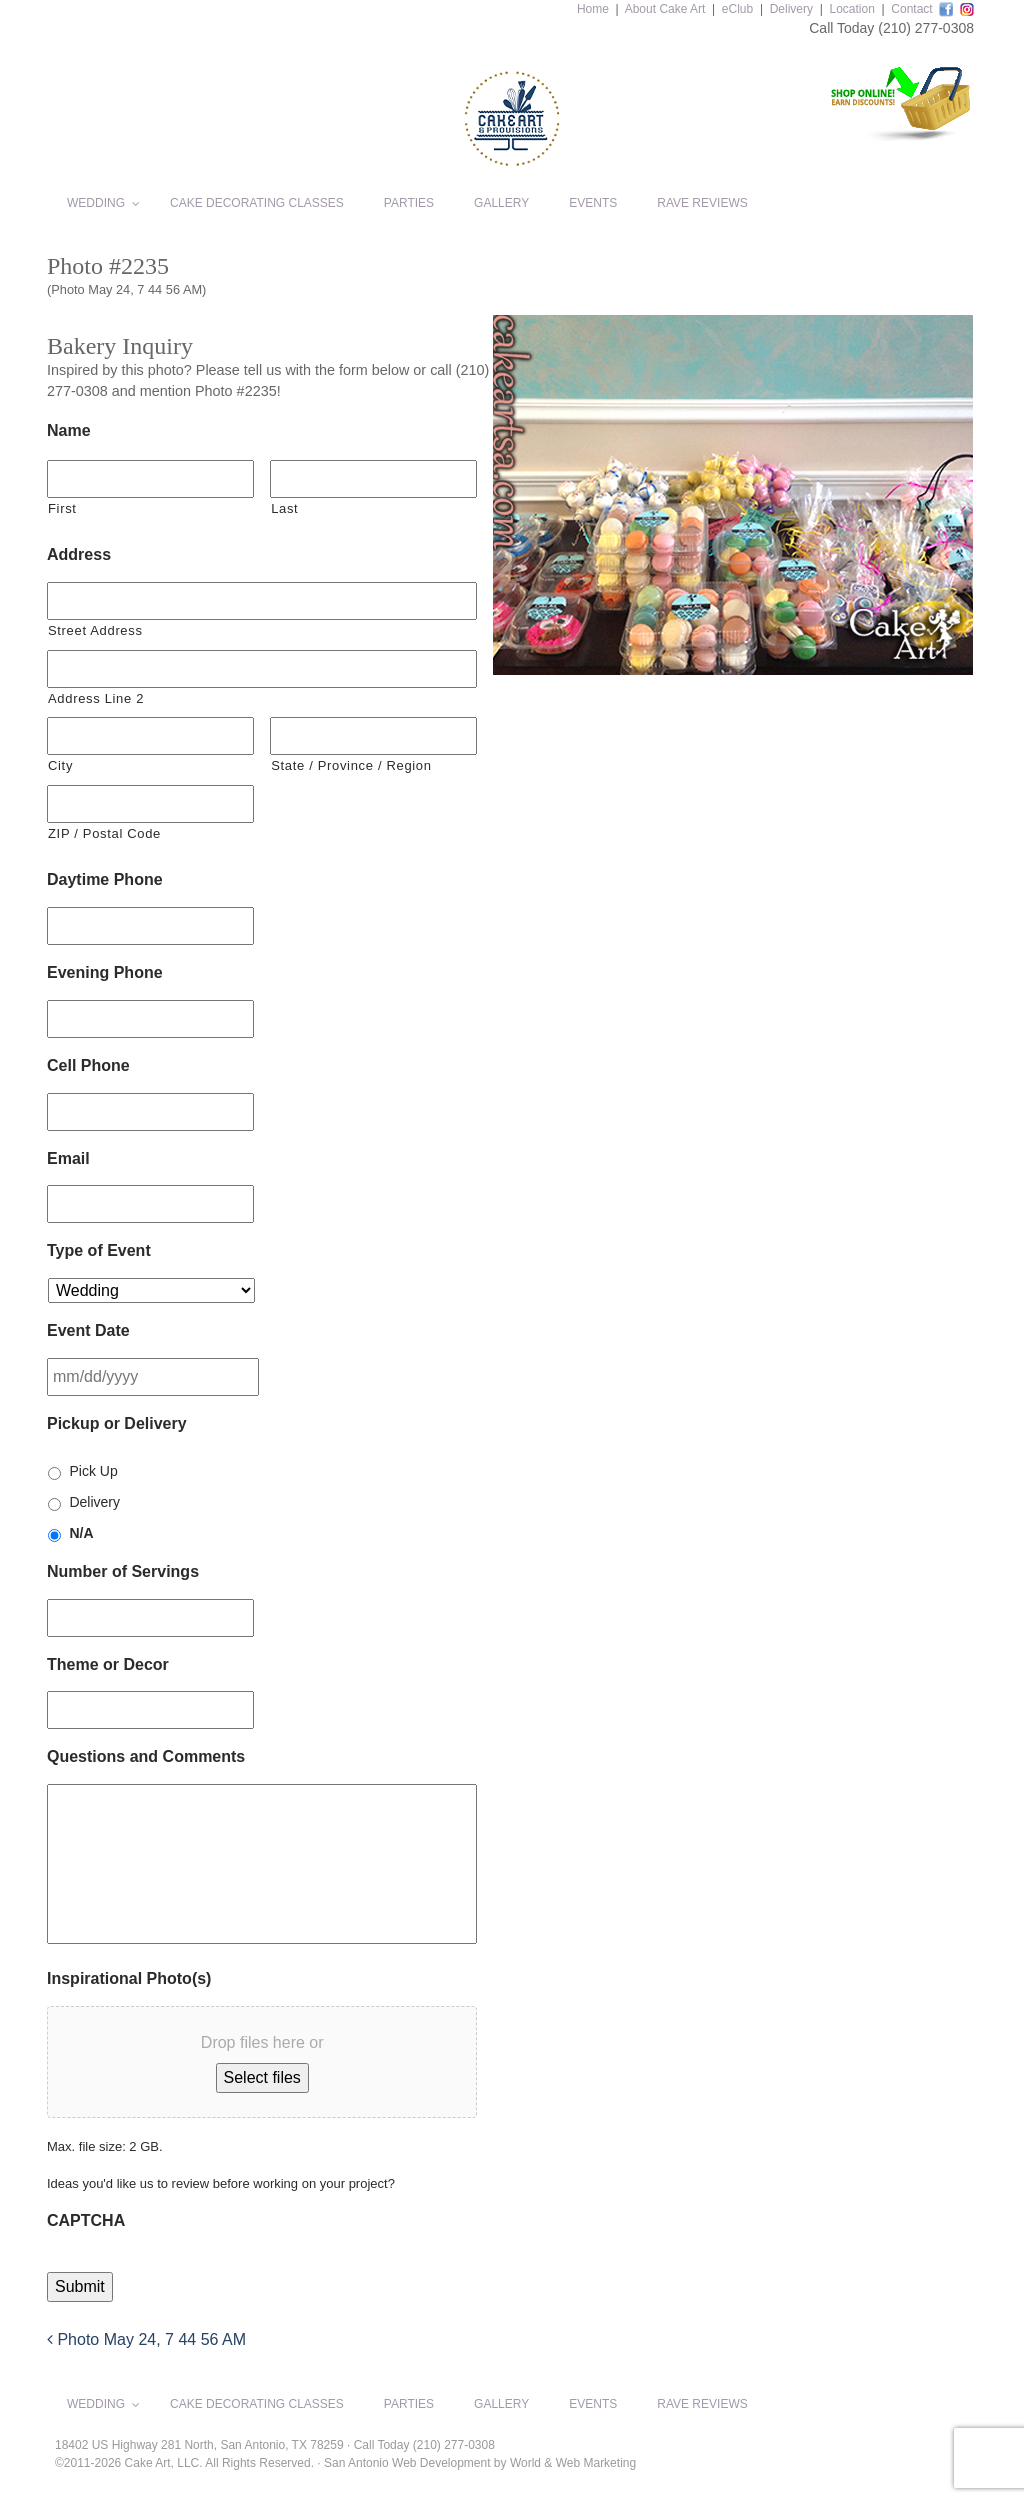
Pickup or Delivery (117, 1423)
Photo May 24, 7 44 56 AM (146, 2339)
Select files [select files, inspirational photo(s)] (262, 2077)
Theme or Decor (108, 1664)
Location (851, 9)
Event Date (88, 1330)
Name (69, 430)
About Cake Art (665, 9)
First (62, 508)
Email (68, 1158)
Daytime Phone (105, 879)
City (60, 765)
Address (79, 554)
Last (284, 508)
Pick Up (93, 1471)
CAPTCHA (86, 2220)
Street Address (95, 630)
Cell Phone (88, 1065)
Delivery (791, 9)
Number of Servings (123, 1571)
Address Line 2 (96, 698)
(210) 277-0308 (926, 28)
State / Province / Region (351, 765)
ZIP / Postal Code (104, 833)
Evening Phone (105, 972)
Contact (911, 9)
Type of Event (99, 1250)
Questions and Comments (146, 1756)
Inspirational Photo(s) (129, 1978)
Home (593, 9)
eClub (737, 9)
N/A (81, 1533)
